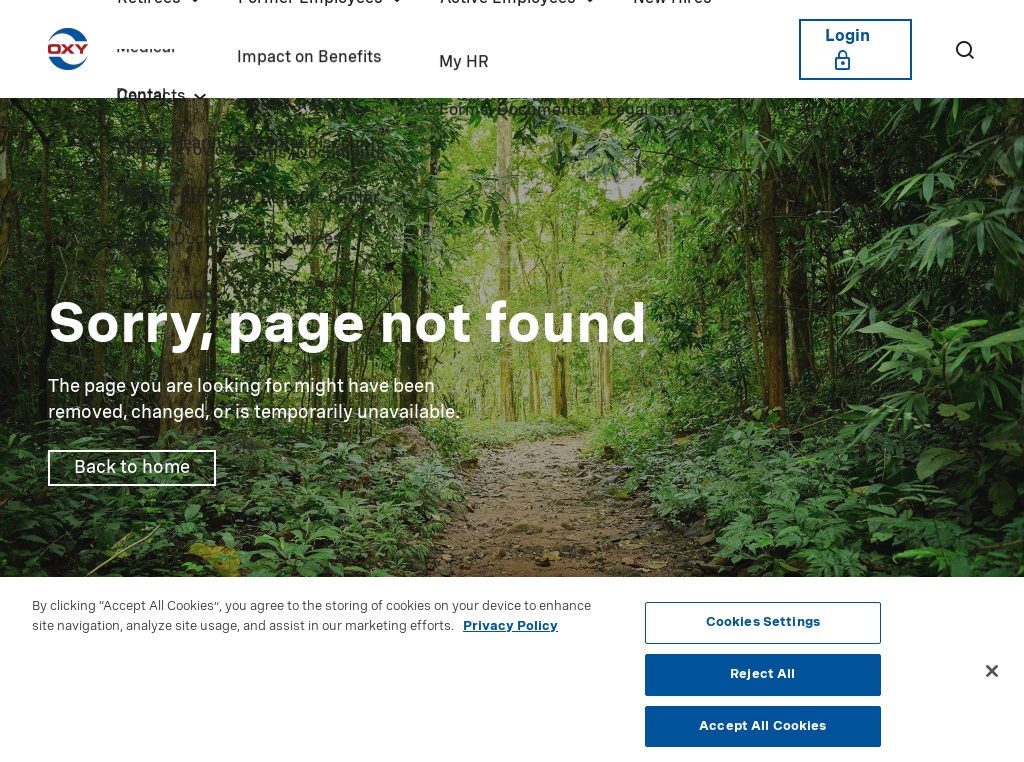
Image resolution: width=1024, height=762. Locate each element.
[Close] (992, 676)
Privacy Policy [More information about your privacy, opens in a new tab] (510, 630)
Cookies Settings (763, 626)
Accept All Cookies (762, 730)
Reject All (762, 678)
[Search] (964, 49)
